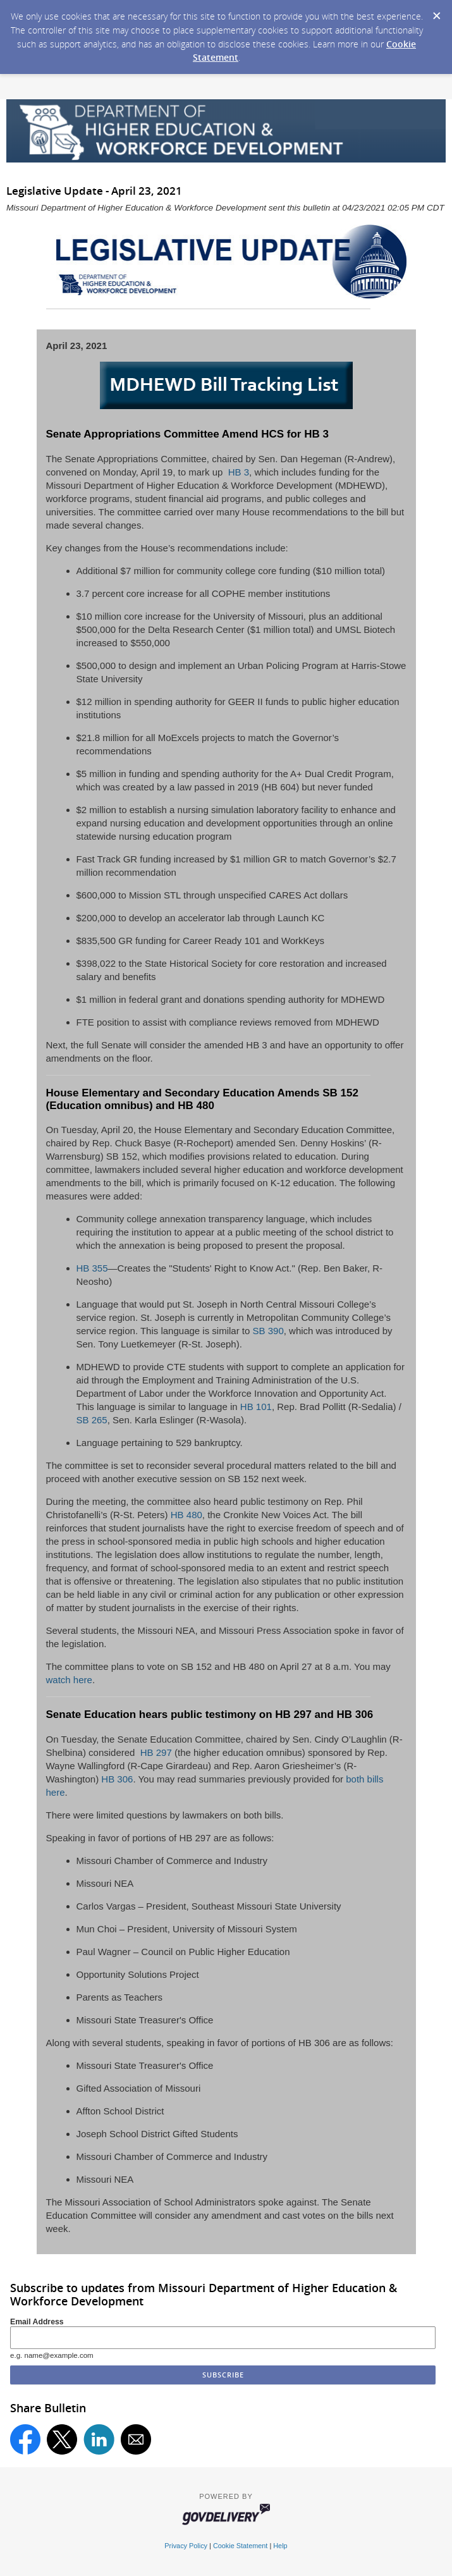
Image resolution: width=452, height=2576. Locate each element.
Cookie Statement (240, 2545)
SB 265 (91, 1419)
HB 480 (186, 1514)
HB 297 (155, 1752)
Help (280, 2545)
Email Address (37, 2321)
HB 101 (256, 1406)
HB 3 (238, 472)
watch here (69, 1679)
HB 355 (92, 1268)
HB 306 (117, 1779)
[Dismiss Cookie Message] (436, 12)
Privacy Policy (185, 2545)
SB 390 (268, 1330)
